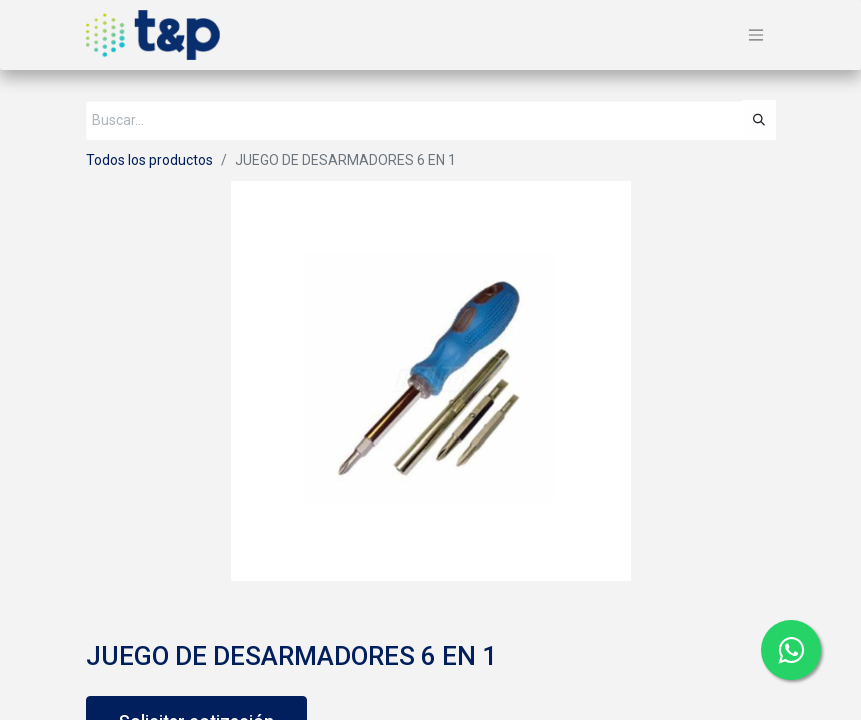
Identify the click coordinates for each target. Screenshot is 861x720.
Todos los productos (149, 160)
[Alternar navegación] (756, 35)
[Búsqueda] (759, 120)
